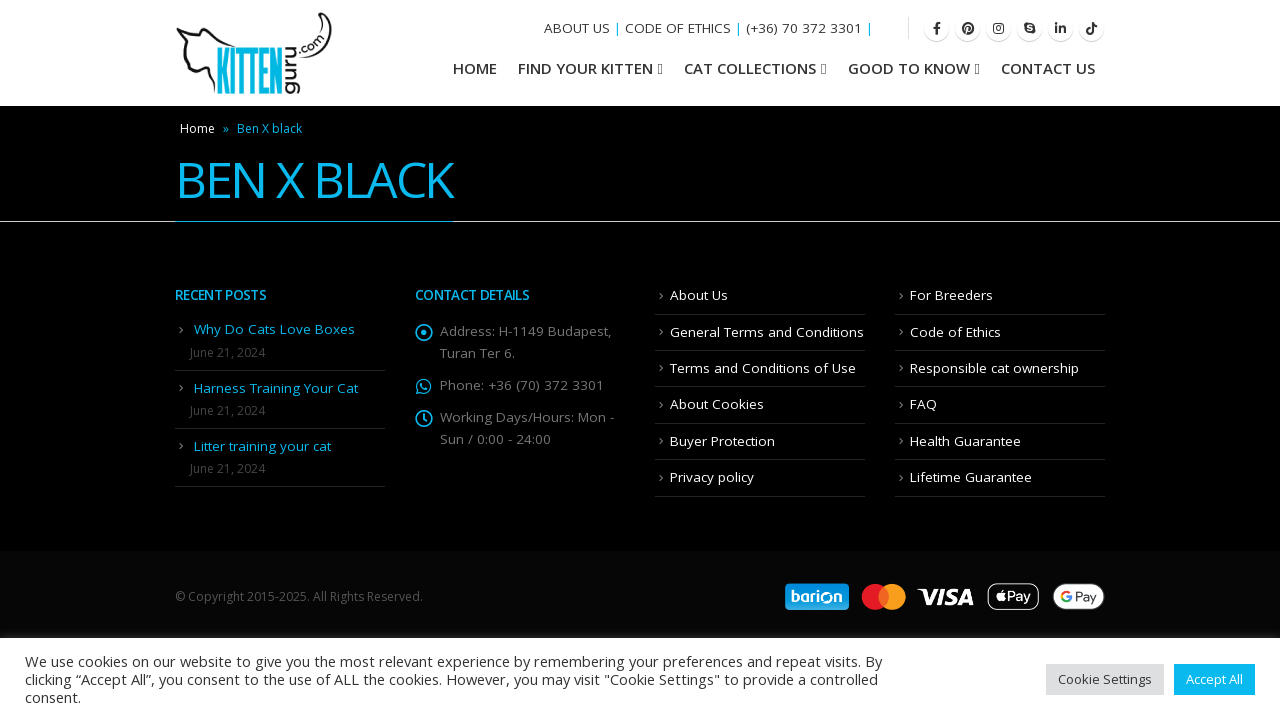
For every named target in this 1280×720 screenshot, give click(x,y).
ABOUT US (577, 28)
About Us (699, 295)
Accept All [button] (1214, 679)
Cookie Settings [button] (1105, 679)
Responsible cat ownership (994, 368)
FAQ (923, 404)
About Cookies (717, 404)
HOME (475, 68)
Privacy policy (712, 477)
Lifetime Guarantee (971, 477)
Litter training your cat (262, 446)
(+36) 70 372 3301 (804, 28)
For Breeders (951, 295)
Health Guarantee (965, 441)
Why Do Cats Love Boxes (274, 329)
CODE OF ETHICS (678, 28)
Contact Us (1048, 68)
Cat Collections (750, 68)
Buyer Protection (722, 441)
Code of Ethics (955, 332)
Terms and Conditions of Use (763, 368)
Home (197, 128)
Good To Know (909, 68)
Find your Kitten (585, 68)
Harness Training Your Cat (276, 388)
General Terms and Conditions (767, 332)
